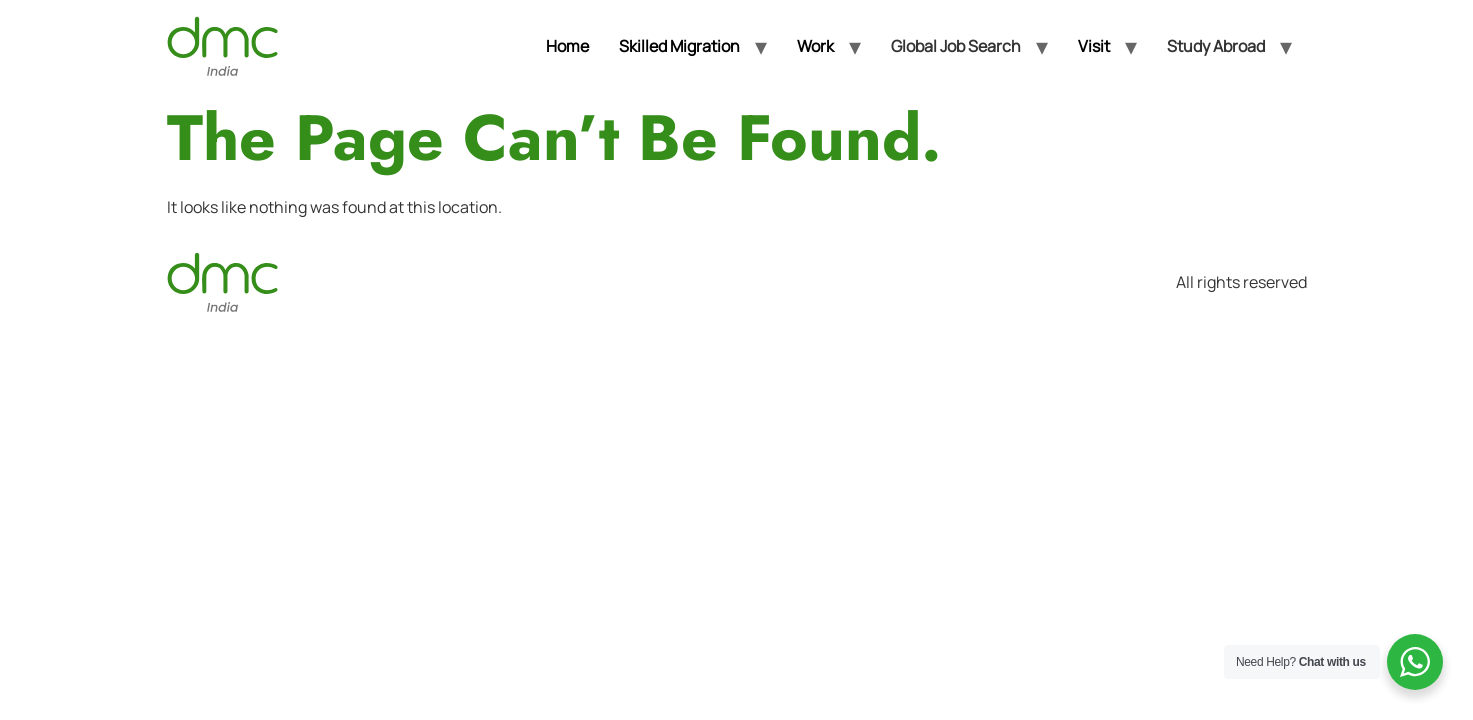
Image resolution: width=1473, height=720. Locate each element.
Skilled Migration (679, 46)
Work (815, 46)
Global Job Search (956, 46)
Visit (1094, 46)
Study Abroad (1216, 46)
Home (567, 46)
